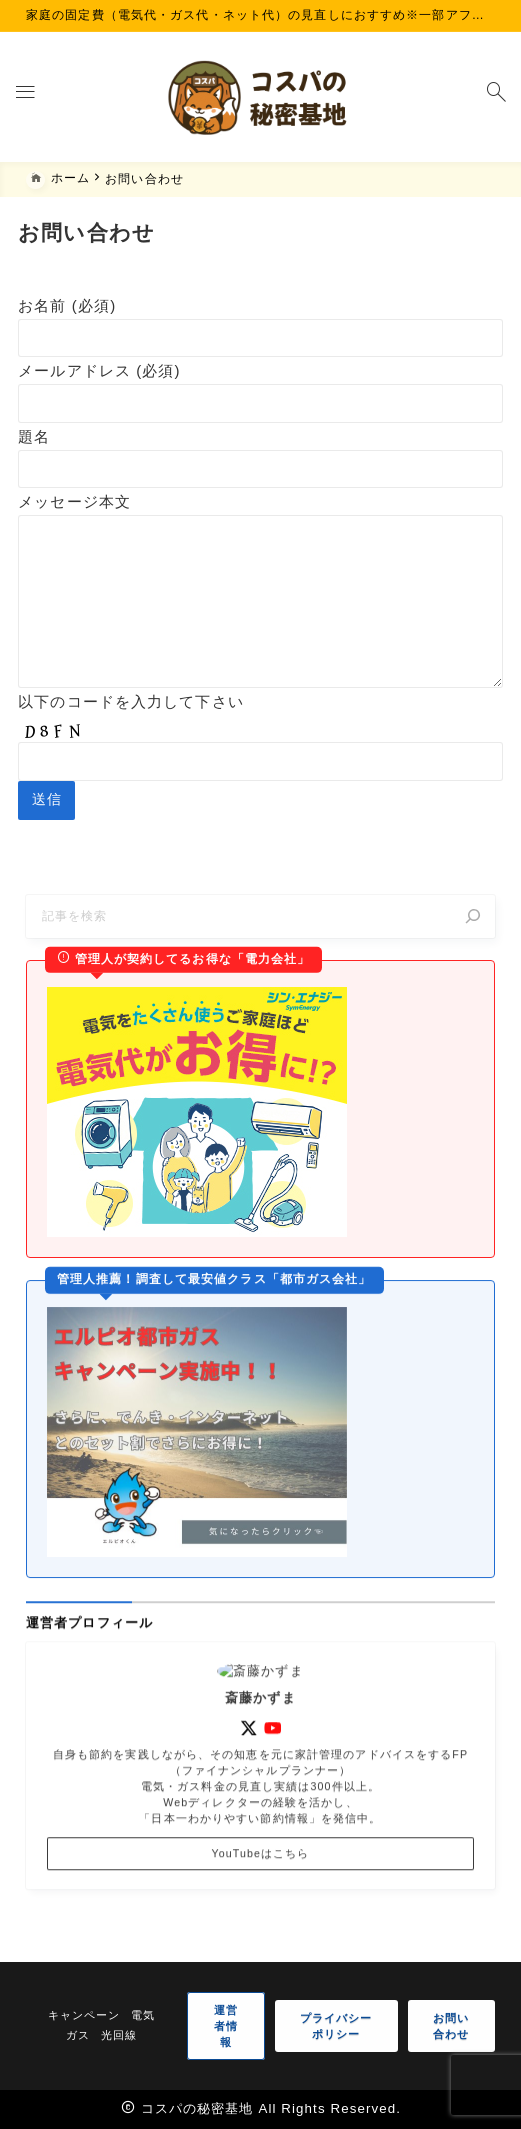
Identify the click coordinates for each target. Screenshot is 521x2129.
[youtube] (273, 1786)
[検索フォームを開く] (496, 97)
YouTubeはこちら (261, 1911)
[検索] (472, 946)
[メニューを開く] (25, 97)
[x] (249, 1786)
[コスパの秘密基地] (261, 97)
